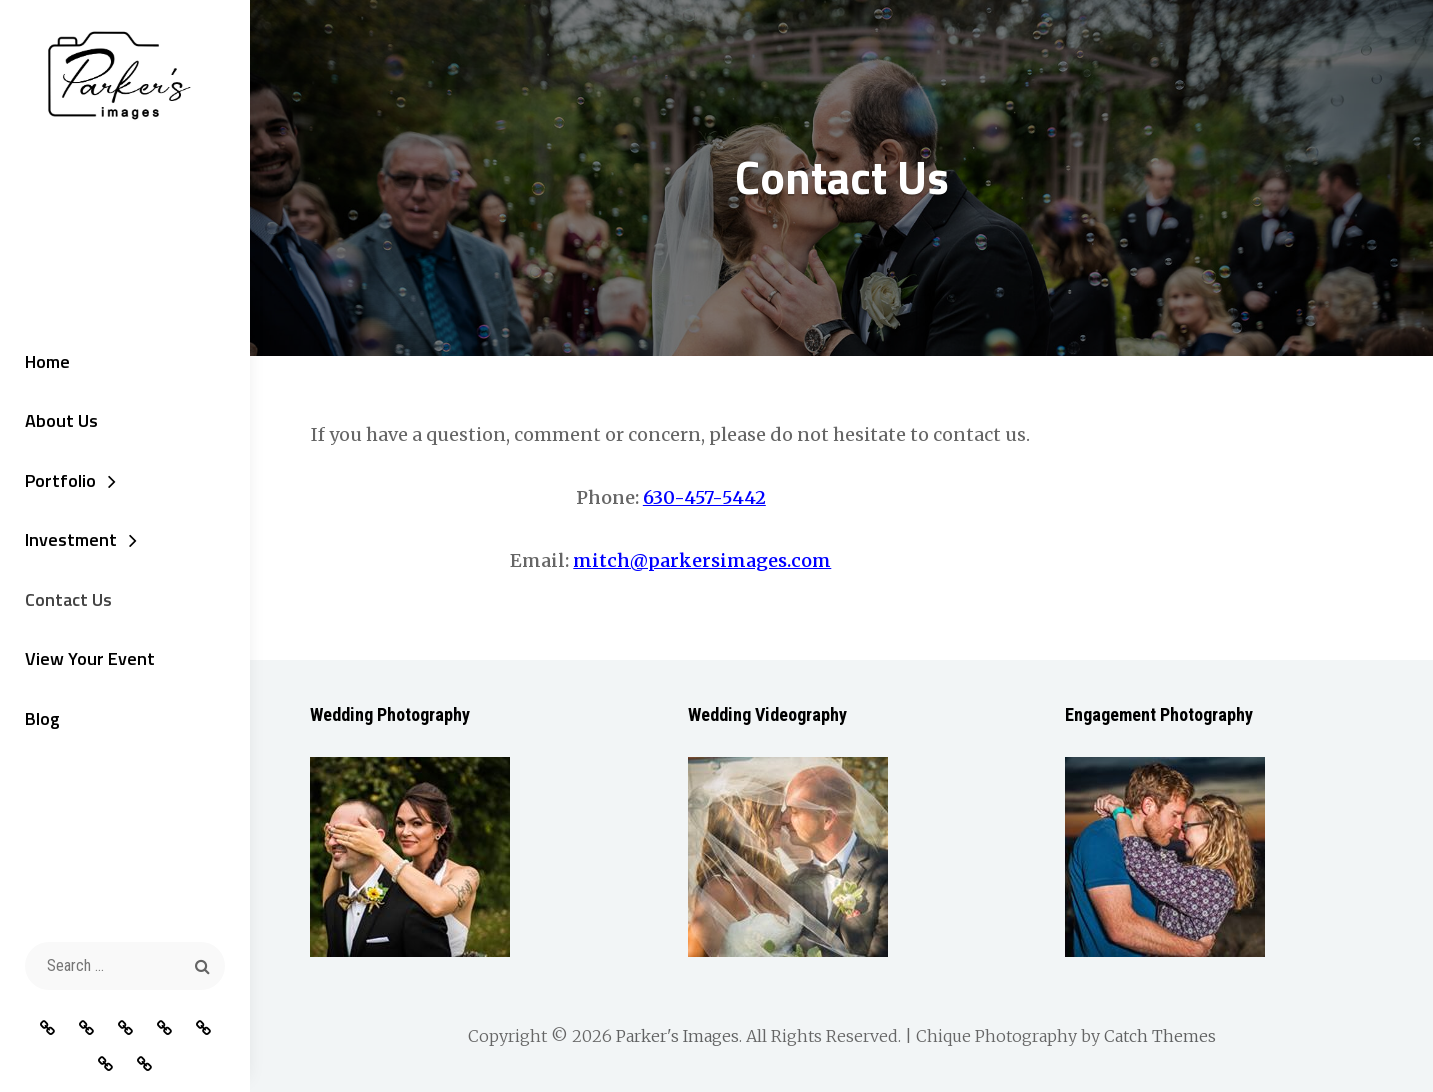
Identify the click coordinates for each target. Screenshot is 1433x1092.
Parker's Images (677, 1036)
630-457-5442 (704, 497)
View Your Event (90, 658)
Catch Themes (1160, 1036)
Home (47, 361)
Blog (42, 718)
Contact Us (68, 599)
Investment (71, 539)
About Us (61, 420)
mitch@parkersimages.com (702, 560)
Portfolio (60, 480)
